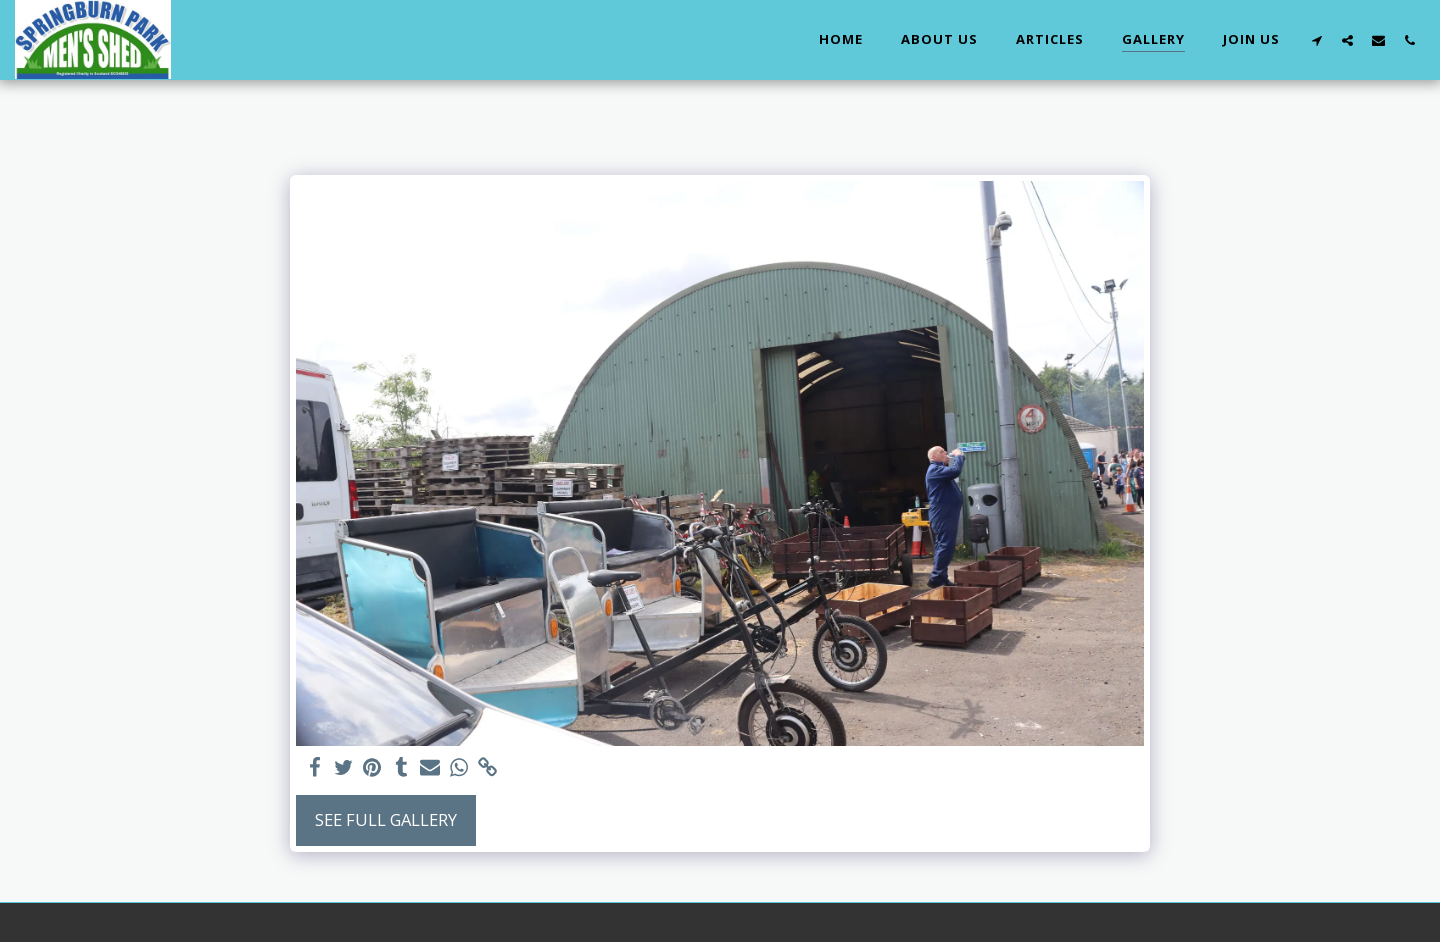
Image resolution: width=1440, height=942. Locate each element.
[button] (1316, 40)
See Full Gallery (386, 819)
